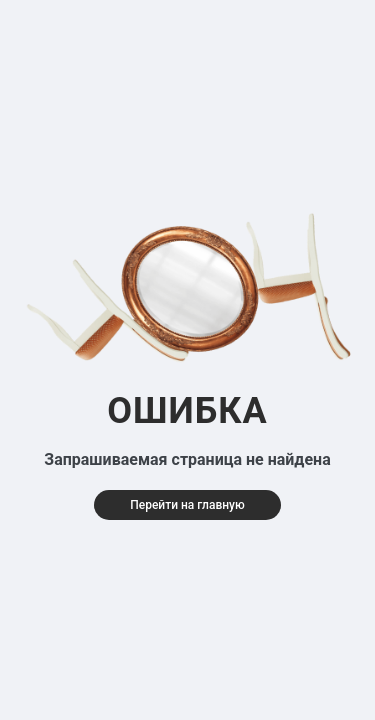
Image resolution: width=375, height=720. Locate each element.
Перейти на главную (187, 505)
